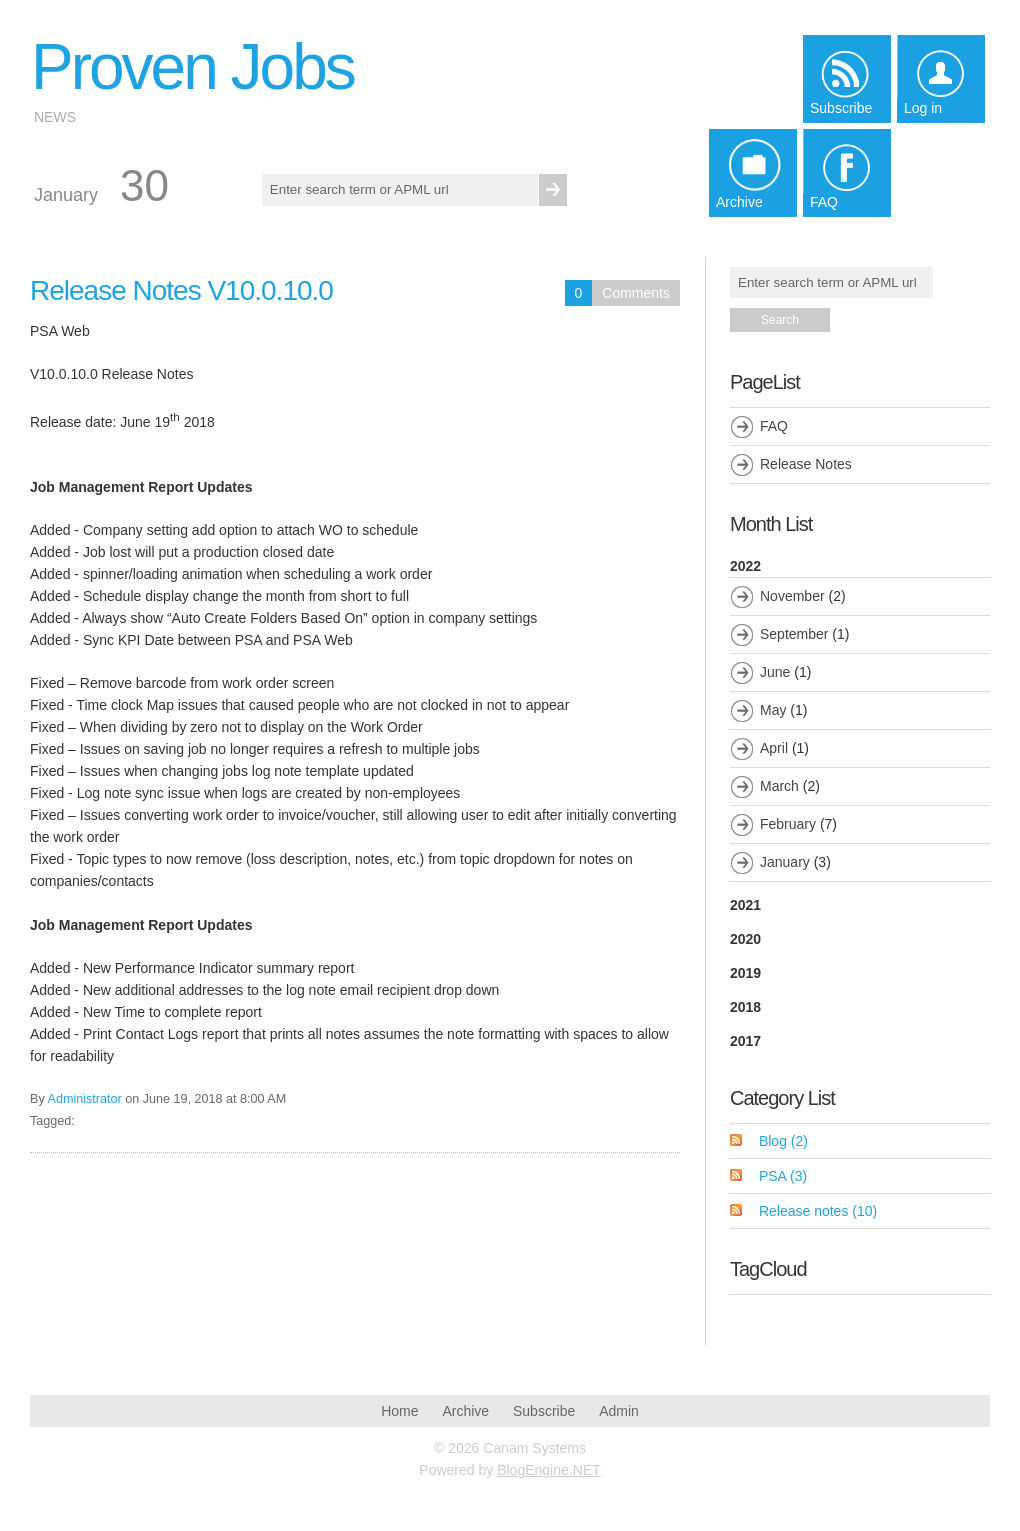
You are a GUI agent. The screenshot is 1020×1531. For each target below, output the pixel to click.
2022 (860, 720)
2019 (745, 973)
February (788, 824)
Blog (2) (783, 1141)
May (773, 710)
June (775, 672)
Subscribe (544, 1411)
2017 (745, 1041)
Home (399, 1411)
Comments (636, 293)
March (779, 786)
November (792, 596)
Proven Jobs (192, 67)
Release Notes (806, 464)
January (785, 862)
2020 (745, 939)
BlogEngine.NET (549, 1470)
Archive (465, 1411)
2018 (745, 1007)
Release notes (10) (818, 1211)
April (774, 748)
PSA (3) (783, 1176)
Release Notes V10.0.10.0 (181, 290)
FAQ (774, 426)
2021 (745, 905)
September (794, 634)
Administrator (85, 1099)
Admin (619, 1411)
